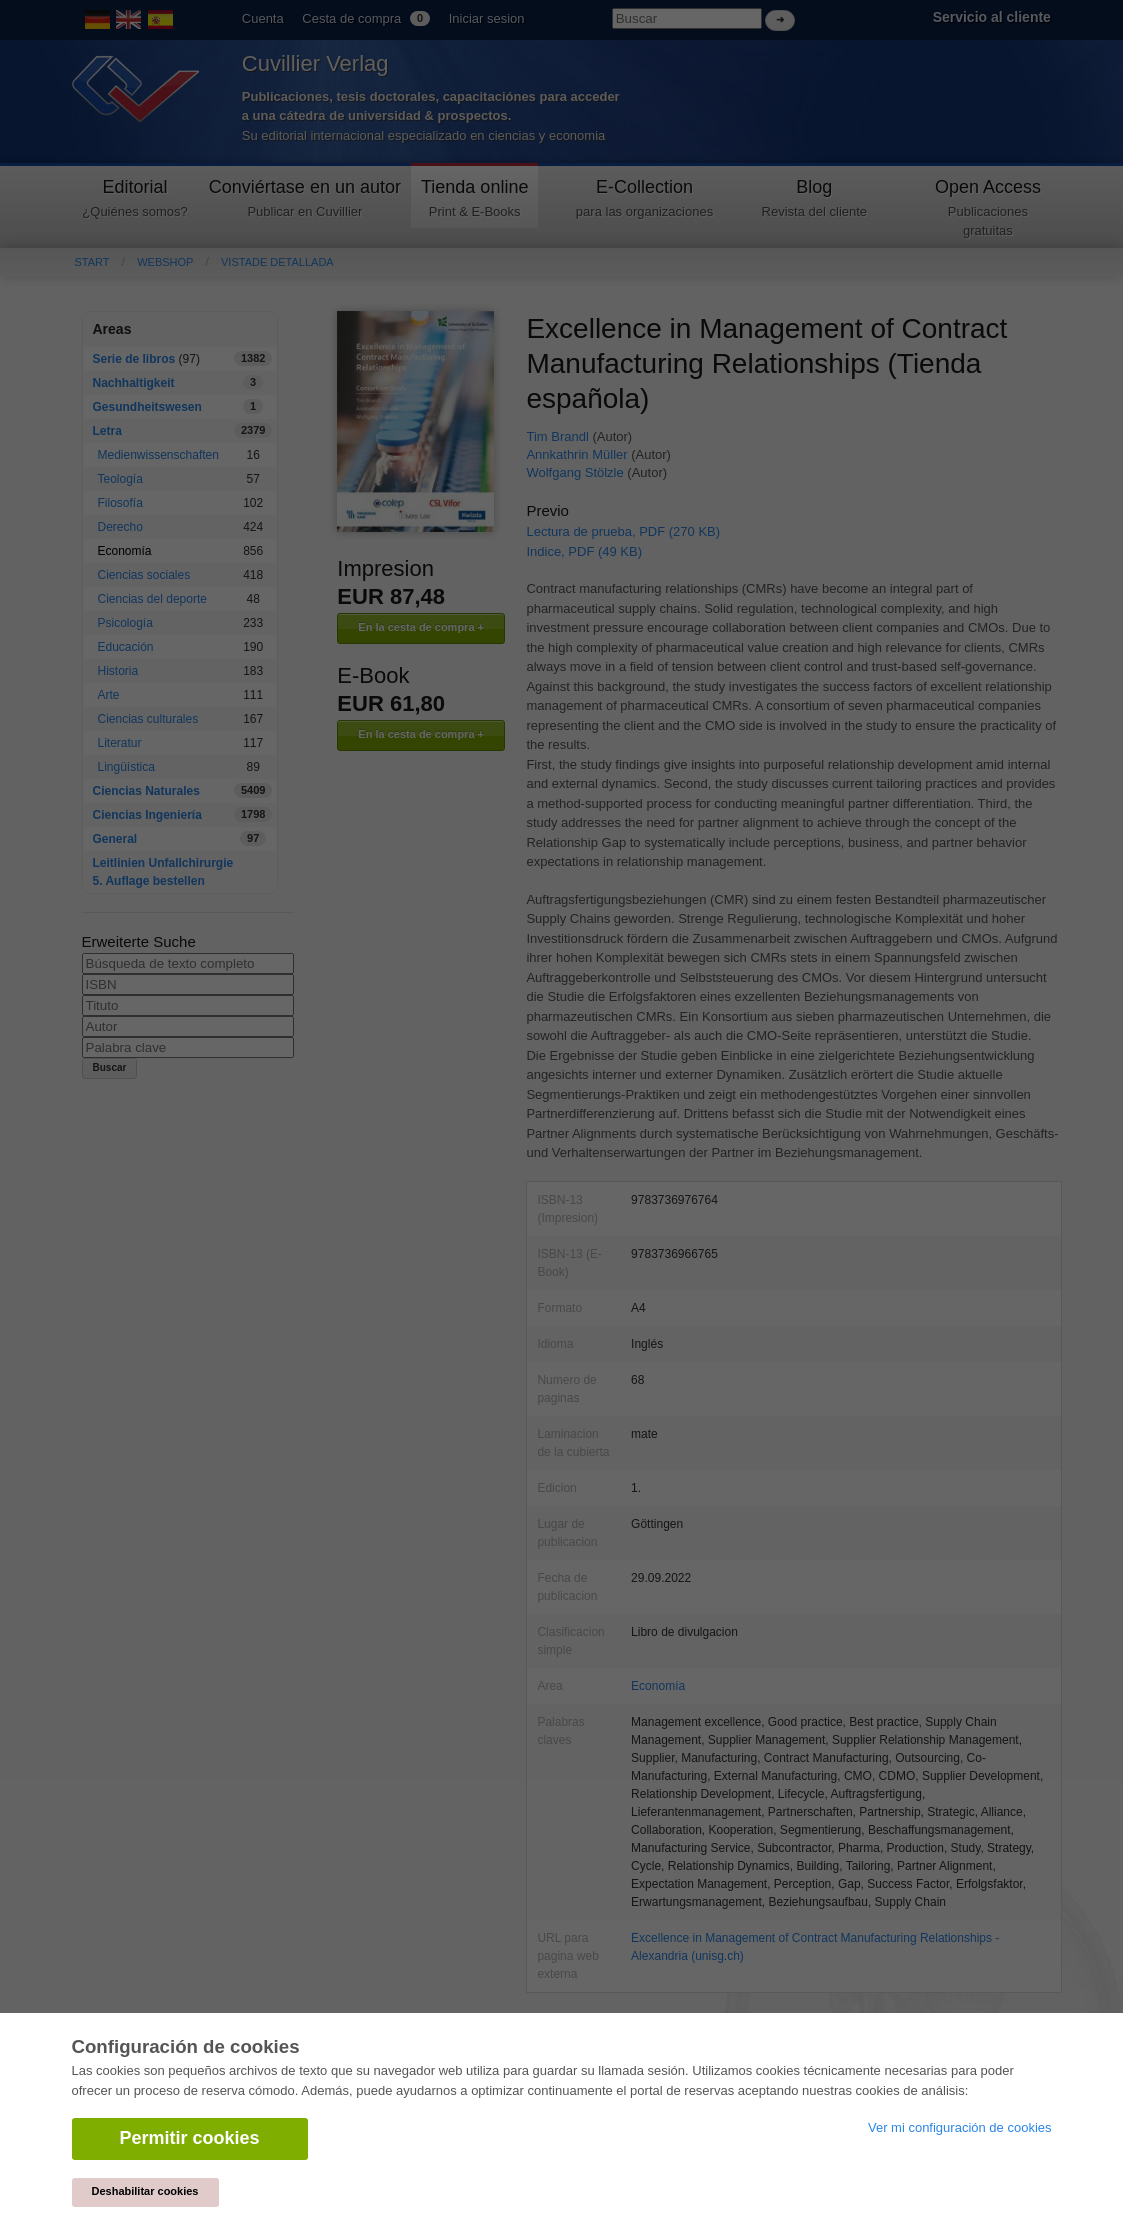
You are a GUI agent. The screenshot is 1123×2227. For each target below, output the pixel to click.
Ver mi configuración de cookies (960, 2127)
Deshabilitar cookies (145, 2191)
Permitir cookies (190, 2138)
